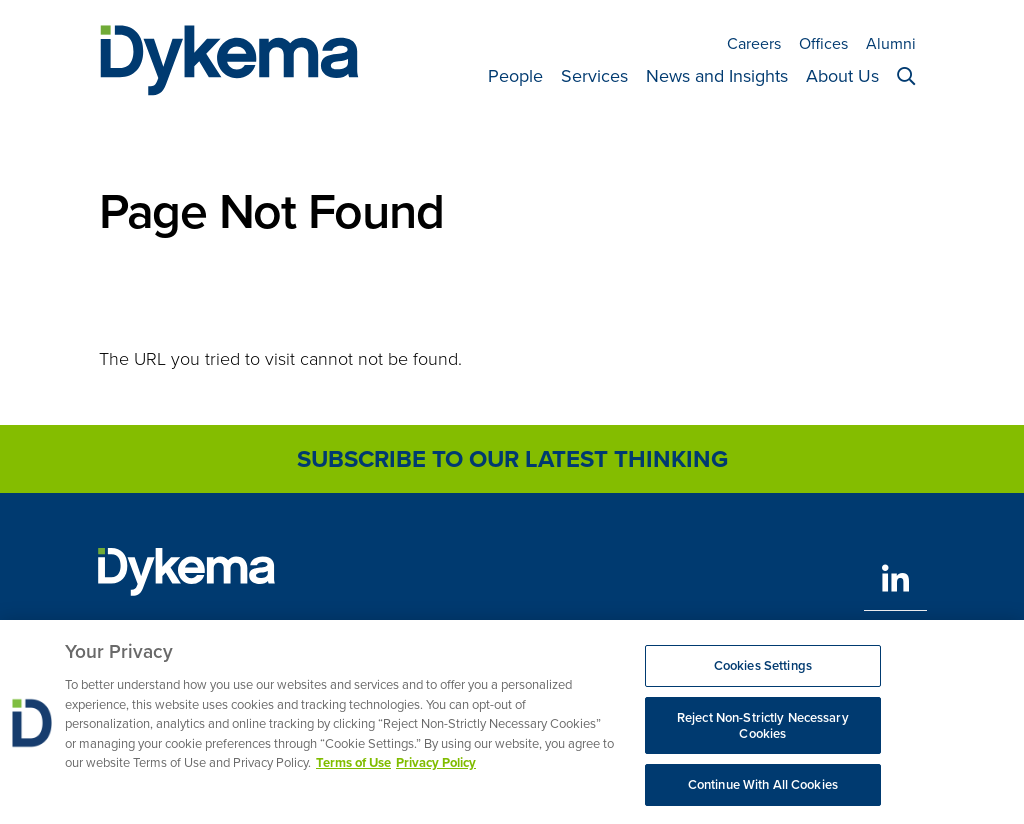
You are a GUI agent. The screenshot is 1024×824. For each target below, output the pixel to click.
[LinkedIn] (895, 578)
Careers (754, 43)
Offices (823, 43)
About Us (842, 76)
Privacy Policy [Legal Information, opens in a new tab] (436, 769)
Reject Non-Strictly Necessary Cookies (763, 731)
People (515, 76)
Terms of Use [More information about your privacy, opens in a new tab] (353, 769)
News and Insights (717, 76)
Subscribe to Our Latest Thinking (512, 459)
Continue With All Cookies (763, 791)
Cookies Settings (763, 672)
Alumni (891, 43)
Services (594, 76)
